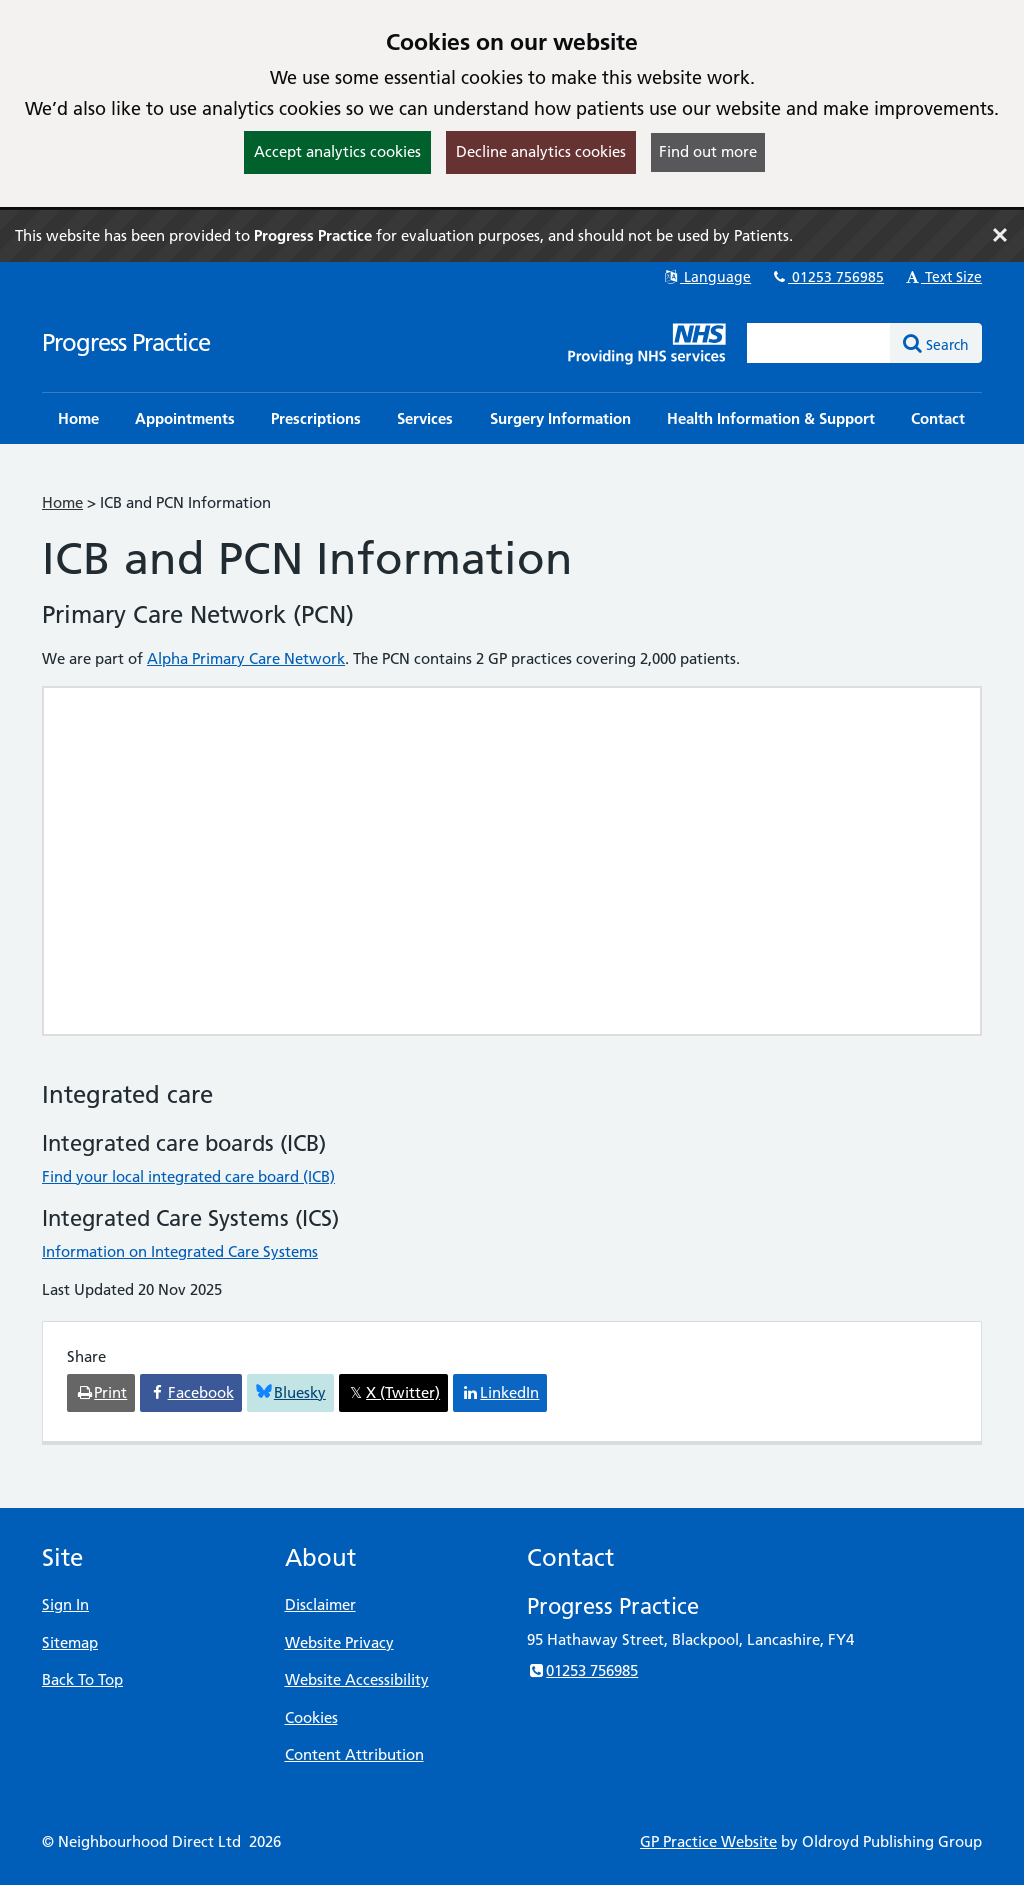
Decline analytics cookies (541, 151)
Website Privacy (339, 1642)
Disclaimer (320, 1604)
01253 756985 (827, 277)
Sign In (65, 1604)
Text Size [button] (942, 277)
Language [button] (706, 277)
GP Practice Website (708, 1841)
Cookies (311, 1717)
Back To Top (82, 1679)
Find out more (708, 151)
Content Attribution (354, 1754)
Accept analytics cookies (337, 151)
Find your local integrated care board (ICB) (188, 1176)
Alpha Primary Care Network (246, 658)
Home (62, 502)
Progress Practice (126, 342)
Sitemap (70, 1642)
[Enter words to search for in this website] (819, 343)
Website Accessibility (357, 1679)
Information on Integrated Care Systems (180, 1251)
